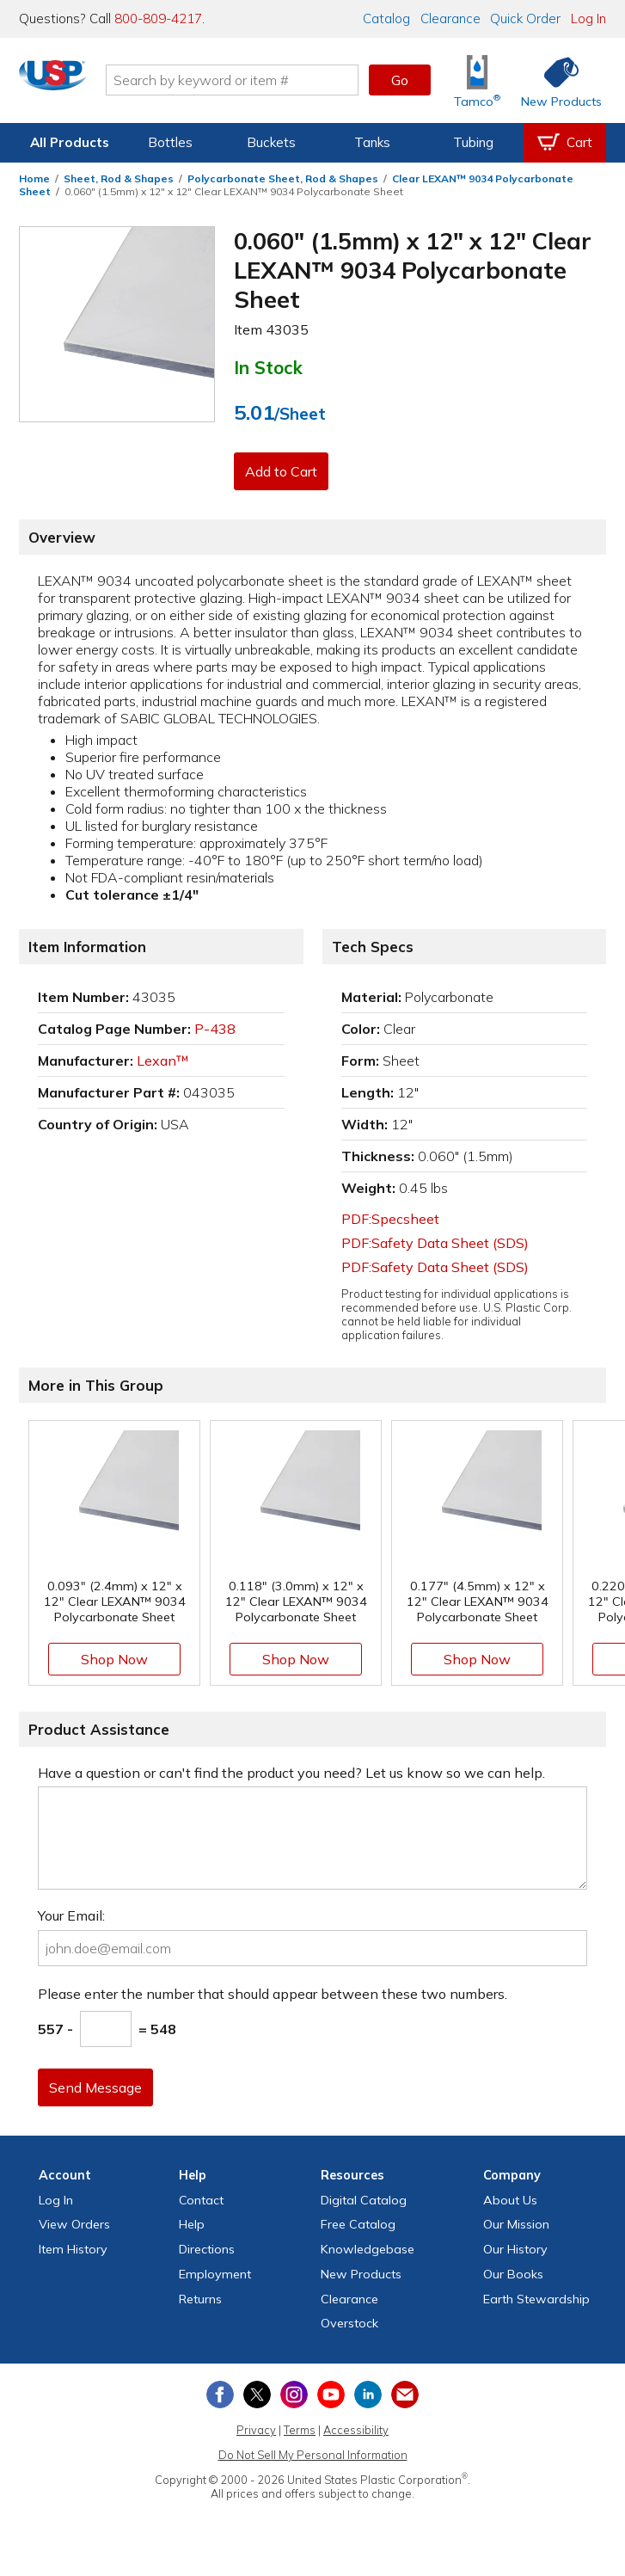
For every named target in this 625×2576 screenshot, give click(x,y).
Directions (207, 2249)
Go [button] (399, 80)
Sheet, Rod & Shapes (119, 178)
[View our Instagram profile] (294, 2394)
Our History (515, 2249)
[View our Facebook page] (220, 2394)
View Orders (74, 2224)
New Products (361, 2274)
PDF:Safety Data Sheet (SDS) (435, 1242)
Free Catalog (358, 2224)
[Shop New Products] (555, 80)
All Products (69, 142)
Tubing (473, 142)
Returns (200, 2299)
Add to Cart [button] (284, 471)
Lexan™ (163, 1060)
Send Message (98, 2087)
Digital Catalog (364, 2200)
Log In (588, 18)
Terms (300, 2430)
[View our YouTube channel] (331, 2394)
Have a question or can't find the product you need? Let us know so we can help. (291, 1772)
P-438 (215, 1028)
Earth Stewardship (536, 2299)
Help (192, 2224)
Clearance (450, 18)
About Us (510, 2200)
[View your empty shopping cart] (565, 143)
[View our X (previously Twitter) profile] (257, 2394)
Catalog (386, 18)
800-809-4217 (158, 18)
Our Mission (516, 2224)
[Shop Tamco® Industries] (477, 80)
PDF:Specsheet (390, 1218)
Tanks (372, 142)
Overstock (349, 2323)
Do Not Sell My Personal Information (312, 2455)
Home (34, 178)
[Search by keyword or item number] (246, 80)
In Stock (268, 367)
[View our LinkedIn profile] (368, 2394)
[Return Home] (67, 83)
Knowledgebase (367, 2249)
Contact (201, 2200)
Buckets (271, 142)
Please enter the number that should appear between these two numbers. (272, 1993)
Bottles (170, 142)
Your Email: (71, 1915)
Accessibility (356, 2430)
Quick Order (525, 18)
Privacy (256, 2430)
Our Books (513, 2274)
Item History (73, 2249)
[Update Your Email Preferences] (405, 2394)
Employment (215, 2274)
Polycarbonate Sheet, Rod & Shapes (282, 178)
